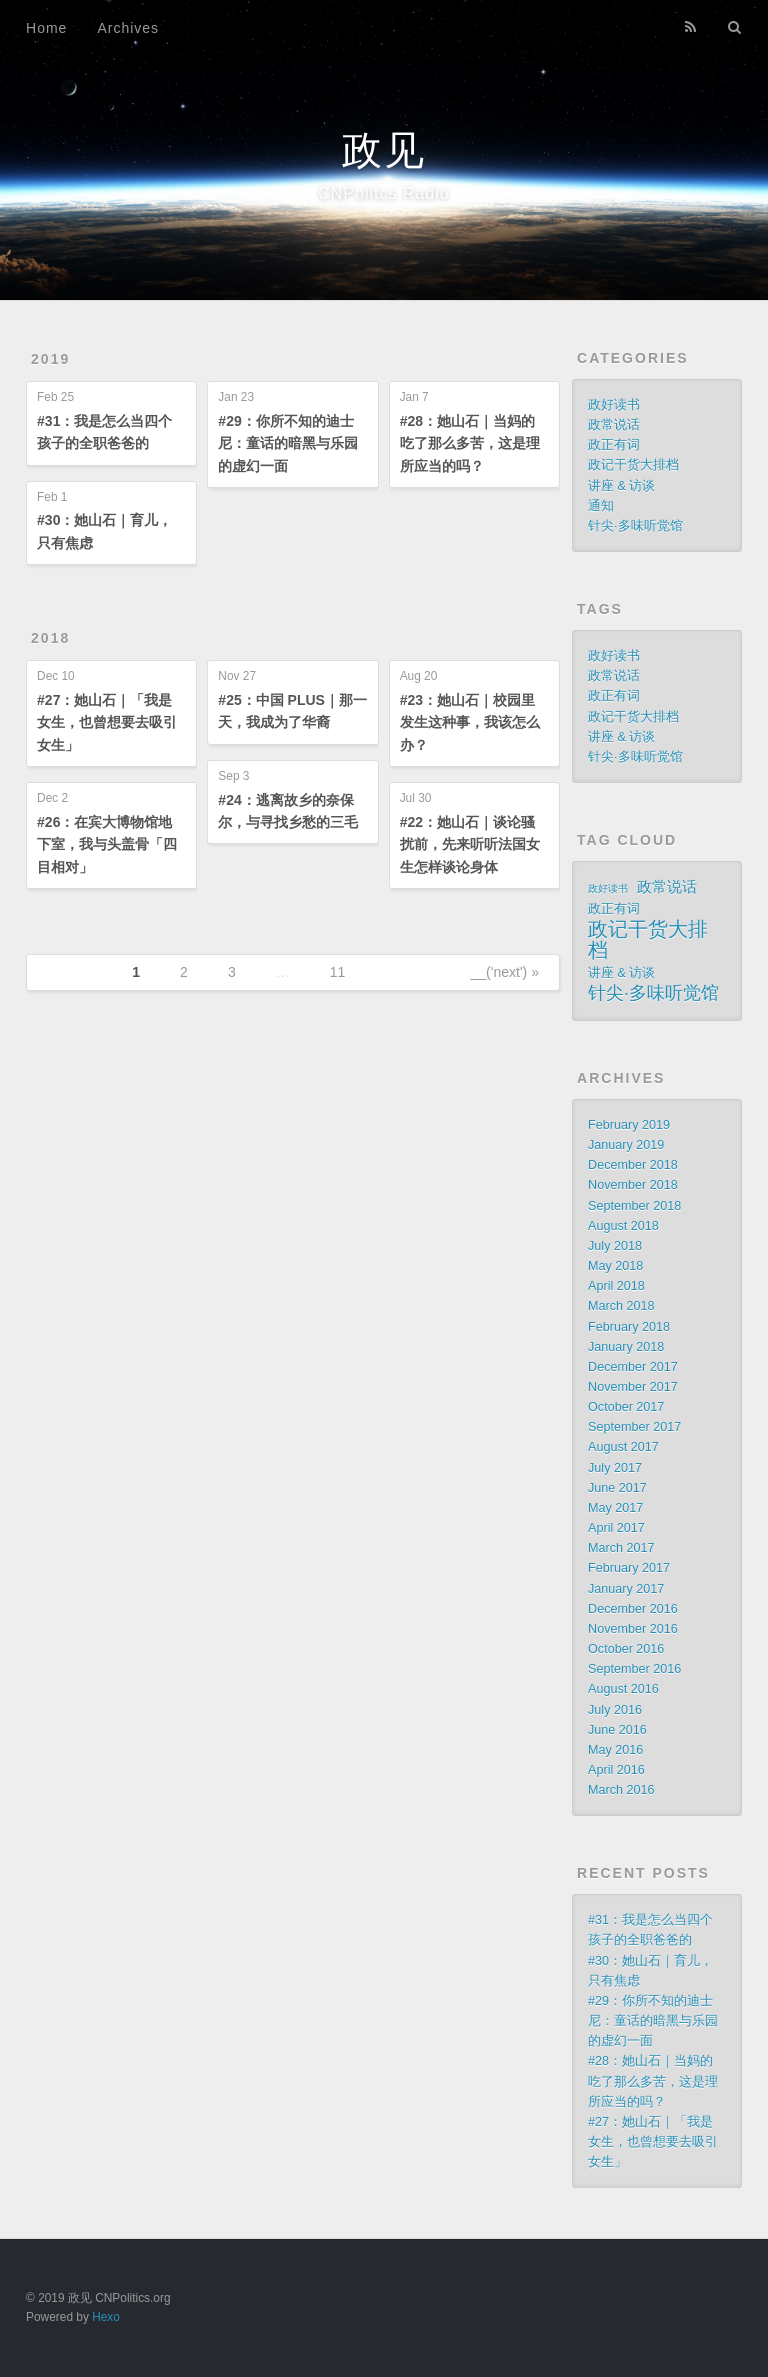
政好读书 (614, 405)
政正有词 (614, 445)
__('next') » (505, 972)
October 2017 (626, 1407)
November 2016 (633, 1629)
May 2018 (615, 1266)
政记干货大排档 (633, 465)
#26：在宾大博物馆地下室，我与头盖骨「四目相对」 (107, 844)
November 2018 (633, 1185)
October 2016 (626, 1649)
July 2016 (615, 1710)
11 (338, 972)
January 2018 (626, 1347)
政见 (384, 150)
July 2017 (615, 1468)
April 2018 (616, 1286)
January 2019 (626, 1145)
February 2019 (629, 1125)
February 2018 (629, 1327)
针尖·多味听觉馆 (635, 526)
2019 (50, 359)
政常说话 (614, 425)
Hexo (106, 2317)
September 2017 (634, 1427)
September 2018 (634, 1206)
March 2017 (621, 1548)
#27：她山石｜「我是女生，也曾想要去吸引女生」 (107, 722)
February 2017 (629, 1568)
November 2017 (633, 1387)
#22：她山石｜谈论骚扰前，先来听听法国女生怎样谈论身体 (470, 844)
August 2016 (623, 1689)
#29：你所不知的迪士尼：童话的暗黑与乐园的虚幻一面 (288, 443)
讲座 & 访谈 (621, 486)
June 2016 (617, 1730)
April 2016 (616, 1770)
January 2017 (626, 1589)
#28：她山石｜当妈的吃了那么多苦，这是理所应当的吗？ (470, 443)
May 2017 (615, 1508)
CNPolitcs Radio (383, 193)
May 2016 (615, 1750)
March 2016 (621, 1790)
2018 (50, 638)
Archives (128, 28)
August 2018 (623, 1226)
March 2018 (621, 1306)
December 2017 (633, 1367)
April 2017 (616, 1528)
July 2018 (615, 1246)
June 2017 (617, 1488)
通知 (601, 506)
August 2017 (623, 1447)
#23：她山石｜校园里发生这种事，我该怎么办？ (470, 722)
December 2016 (633, 1609)
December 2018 (633, 1165)
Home (46, 28)
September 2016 (634, 1669)
